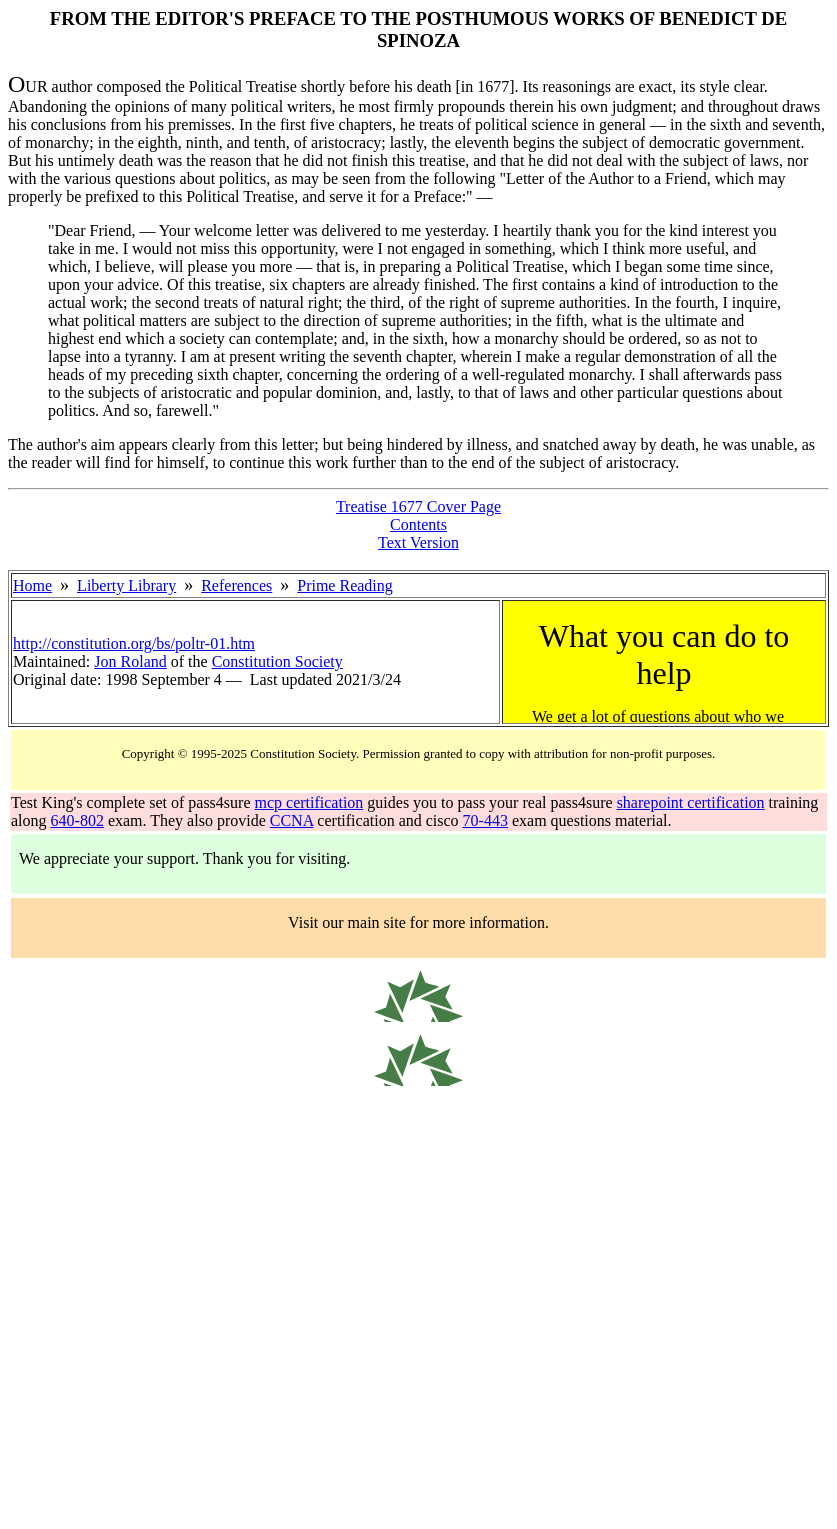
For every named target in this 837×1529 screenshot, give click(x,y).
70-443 (485, 820)
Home (32, 585)
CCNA (292, 820)
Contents (418, 524)
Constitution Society (277, 661)
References (236, 585)
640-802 (77, 820)
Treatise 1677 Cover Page (418, 506)
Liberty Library (126, 585)
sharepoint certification (691, 802)
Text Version (418, 542)
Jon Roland (130, 661)
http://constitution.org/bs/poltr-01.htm (134, 643)
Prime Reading (345, 585)
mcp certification (309, 802)
